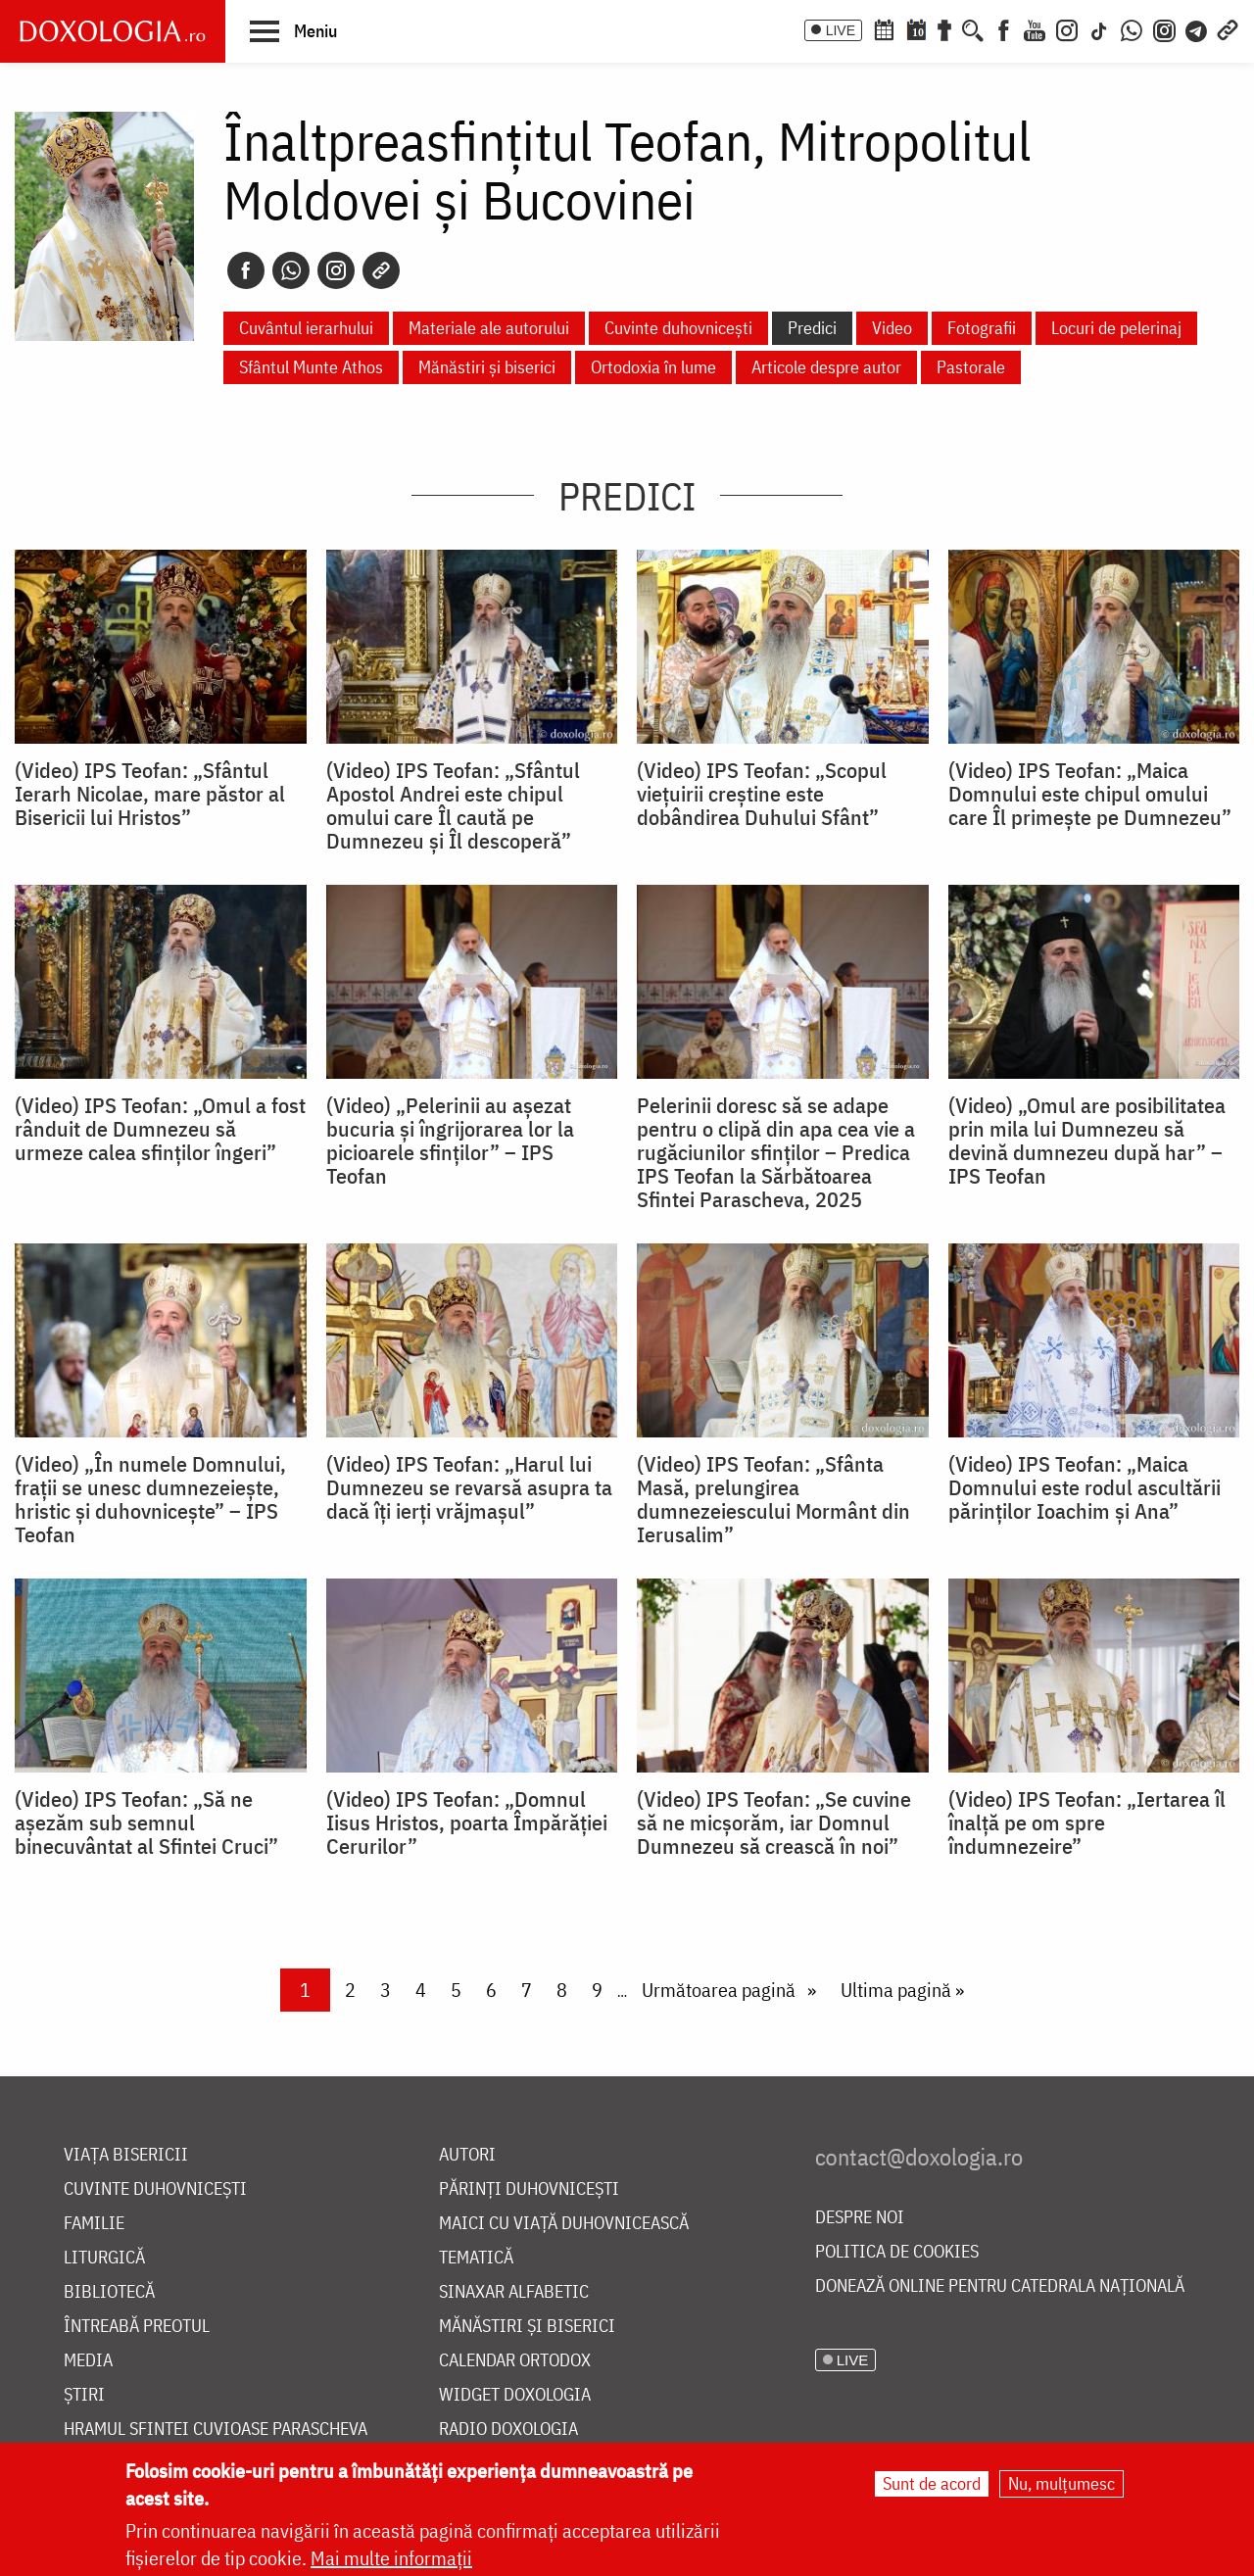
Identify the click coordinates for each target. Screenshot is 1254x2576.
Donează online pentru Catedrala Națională (999, 2286)
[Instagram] (1067, 28)
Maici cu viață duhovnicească (564, 2223)
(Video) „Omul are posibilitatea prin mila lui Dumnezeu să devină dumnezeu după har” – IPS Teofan (1087, 1141)
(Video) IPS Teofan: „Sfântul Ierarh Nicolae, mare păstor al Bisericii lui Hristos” (150, 793)
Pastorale (971, 367)
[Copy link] (381, 270)
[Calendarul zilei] (916, 28)
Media (88, 2361)
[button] (293, 30)
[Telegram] (1197, 28)
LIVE (840, 30)
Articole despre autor (826, 367)
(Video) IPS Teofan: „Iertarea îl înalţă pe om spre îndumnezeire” (1087, 1822)
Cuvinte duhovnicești (678, 327)
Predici (812, 327)
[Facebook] (1003, 28)
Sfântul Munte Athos (311, 367)
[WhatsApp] (1131, 28)
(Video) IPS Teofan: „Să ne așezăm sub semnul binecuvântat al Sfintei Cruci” (146, 1822)
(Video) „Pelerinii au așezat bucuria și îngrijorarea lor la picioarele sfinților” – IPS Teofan (450, 1141)
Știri (84, 2395)
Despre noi (859, 2218)
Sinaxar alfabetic (514, 2292)
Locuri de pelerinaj (1116, 327)
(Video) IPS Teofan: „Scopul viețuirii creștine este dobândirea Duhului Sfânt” (762, 793)
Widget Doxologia (515, 2395)
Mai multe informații (391, 2558)
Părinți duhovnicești (529, 2189)
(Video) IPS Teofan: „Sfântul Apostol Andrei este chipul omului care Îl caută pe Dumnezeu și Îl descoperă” (453, 805)
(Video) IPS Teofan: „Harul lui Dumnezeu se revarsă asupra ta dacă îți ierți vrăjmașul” (469, 1487)
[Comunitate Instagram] (1164, 28)
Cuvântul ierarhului (306, 327)
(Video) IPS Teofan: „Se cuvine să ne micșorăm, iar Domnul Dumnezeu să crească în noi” (774, 1822)
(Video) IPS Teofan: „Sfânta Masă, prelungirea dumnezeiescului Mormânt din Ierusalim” (773, 1499)
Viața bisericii (126, 2155)
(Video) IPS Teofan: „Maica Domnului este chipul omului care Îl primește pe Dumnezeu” (1089, 793)
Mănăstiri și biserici (486, 367)
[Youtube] (1034, 28)
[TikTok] (1099, 28)
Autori (467, 2155)
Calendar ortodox (515, 2361)
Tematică (476, 2258)
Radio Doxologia (508, 2429)
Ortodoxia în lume (653, 367)
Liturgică (104, 2258)
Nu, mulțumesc (1061, 2483)
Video (892, 327)
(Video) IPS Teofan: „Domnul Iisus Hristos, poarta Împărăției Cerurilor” (466, 1822)
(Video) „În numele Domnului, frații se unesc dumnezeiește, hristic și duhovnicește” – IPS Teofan (150, 1499)
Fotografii (981, 327)
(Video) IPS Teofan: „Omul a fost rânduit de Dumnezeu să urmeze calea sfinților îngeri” (160, 1129)
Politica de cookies (897, 2252)
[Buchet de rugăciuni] (944, 28)
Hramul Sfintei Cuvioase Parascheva (215, 2429)
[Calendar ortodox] (883, 28)
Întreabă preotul (137, 2326)
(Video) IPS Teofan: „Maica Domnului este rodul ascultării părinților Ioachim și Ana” (1084, 1487)
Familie (94, 2223)
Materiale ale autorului (489, 327)
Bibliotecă (109, 2292)
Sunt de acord (932, 2483)
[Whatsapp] (291, 270)
